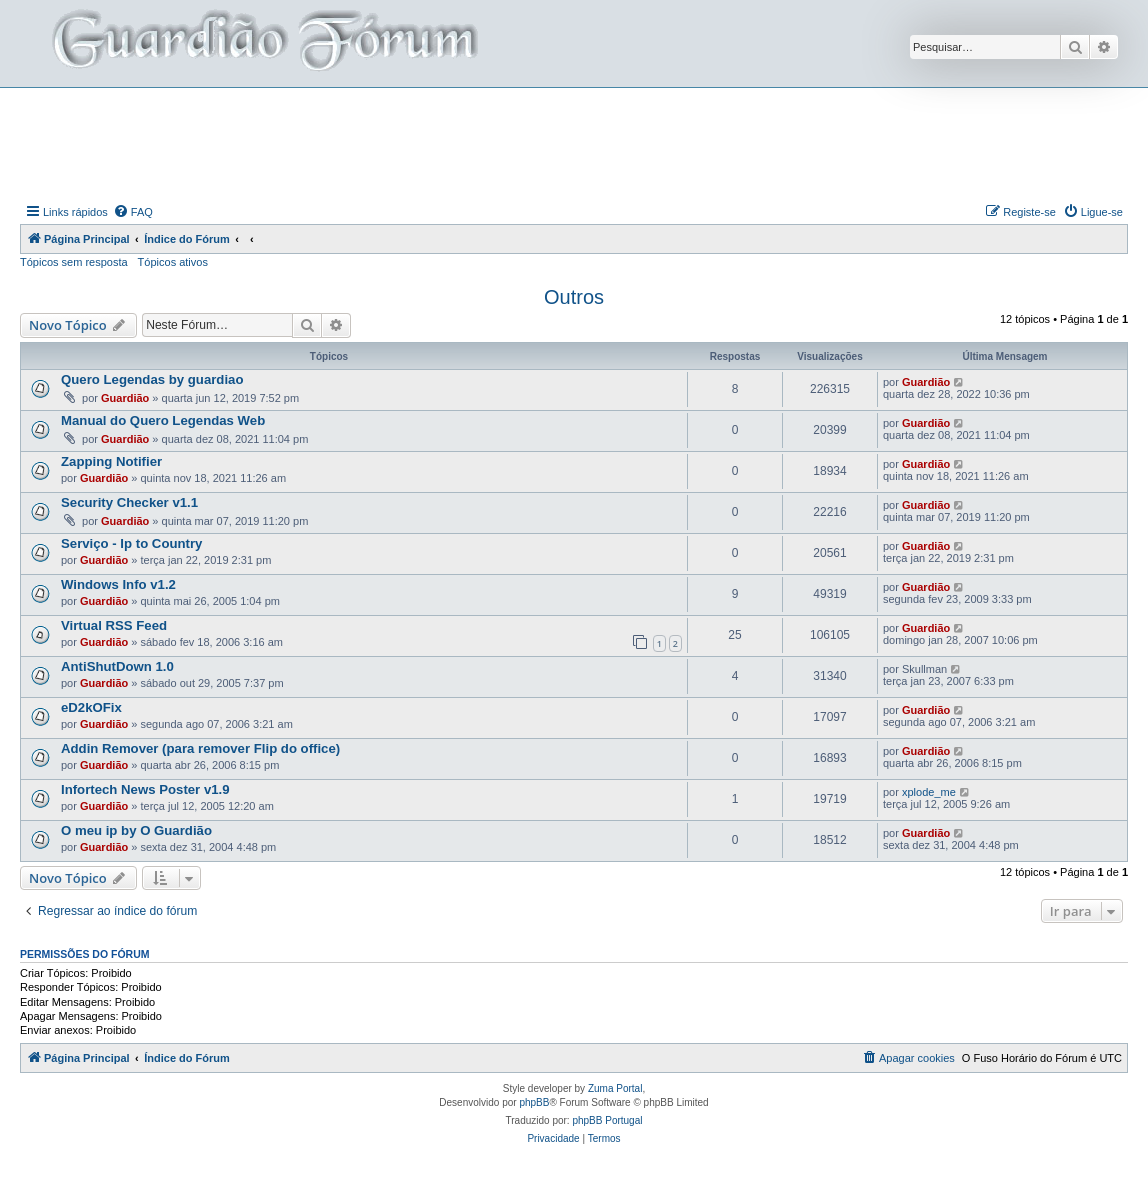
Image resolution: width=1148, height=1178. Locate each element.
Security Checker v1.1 (129, 502)
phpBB (534, 1102)
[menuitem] (133, 212)
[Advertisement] (574, 143)
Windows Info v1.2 (118, 584)
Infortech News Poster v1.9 (145, 789)
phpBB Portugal (607, 1120)
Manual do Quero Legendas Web (163, 420)
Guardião (125, 398)
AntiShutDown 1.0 (117, 666)
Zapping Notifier (111, 461)
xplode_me (929, 792)
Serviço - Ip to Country (131, 543)
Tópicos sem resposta (74, 262)
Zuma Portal (615, 1088)
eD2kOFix (91, 707)
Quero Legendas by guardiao (152, 379)
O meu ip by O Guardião (136, 830)
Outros (574, 297)
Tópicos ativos (173, 262)
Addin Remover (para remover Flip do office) (200, 748)
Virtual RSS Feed (114, 625)
